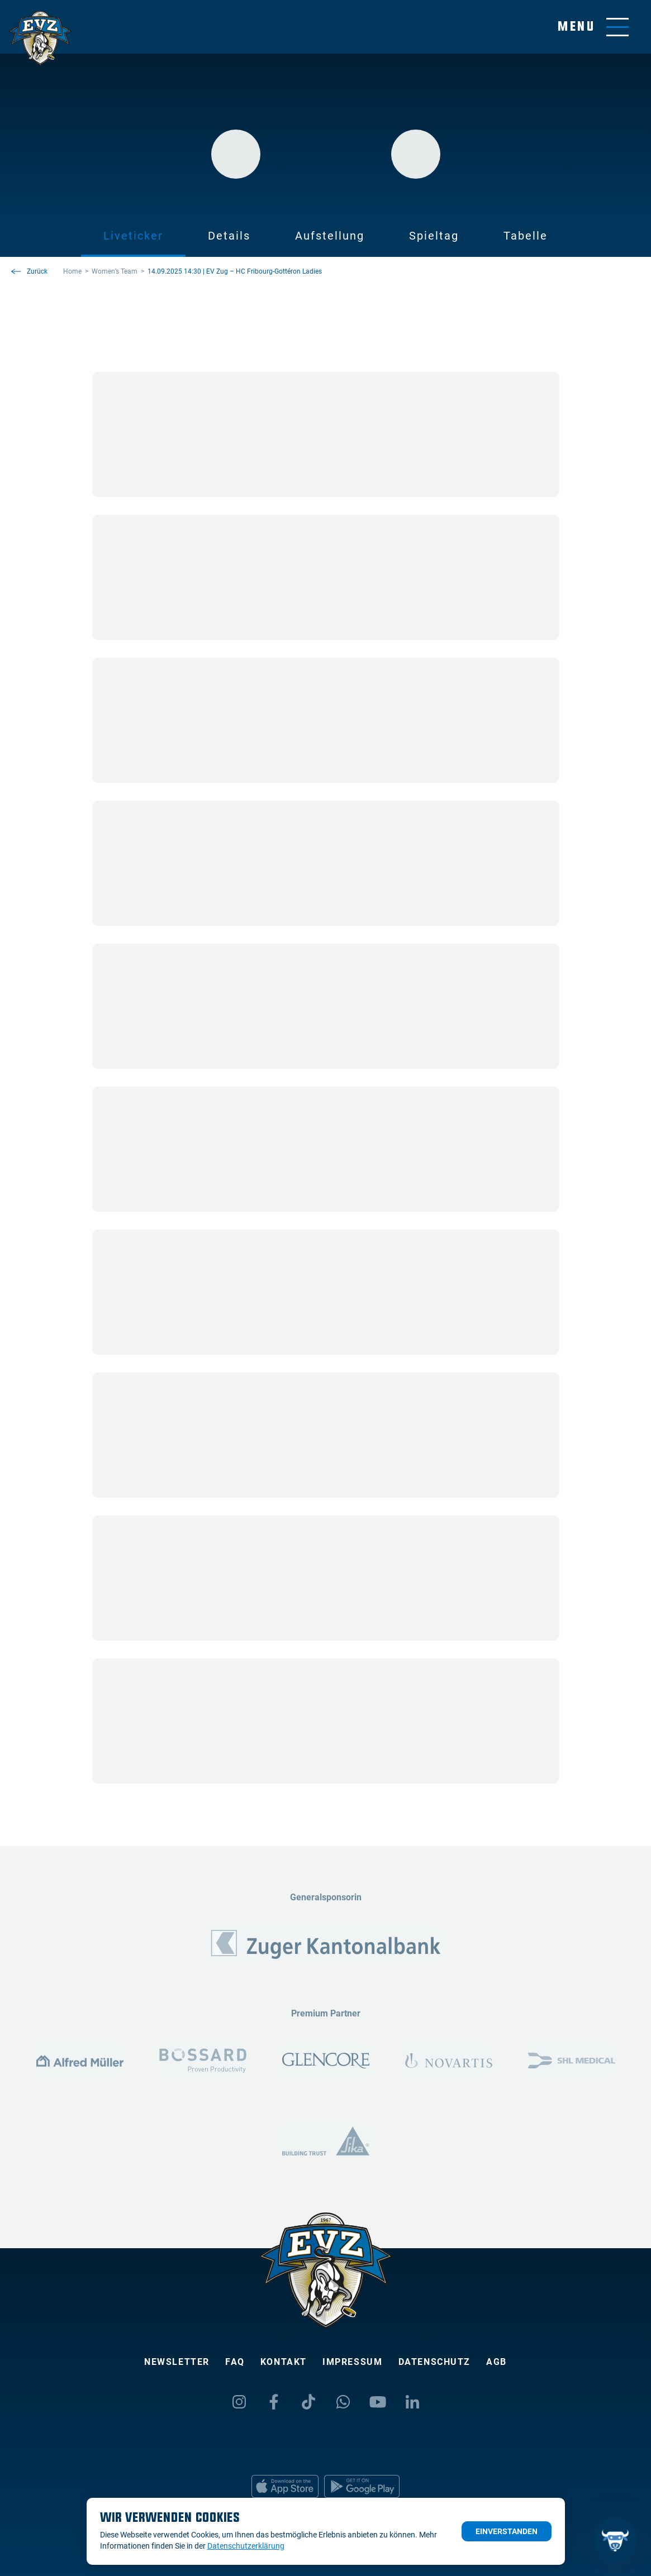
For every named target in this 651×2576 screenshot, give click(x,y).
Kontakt (283, 2362)
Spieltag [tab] (434, 235)
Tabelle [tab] (525, 235)
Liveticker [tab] (133, 235)
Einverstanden (507, 2531)
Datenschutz (434, 2362)
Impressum (352, 2362)
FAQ (235, 2362)
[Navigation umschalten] (593, 27)
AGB (496, 2362)
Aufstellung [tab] (329, 235)
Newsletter (177, 2362)
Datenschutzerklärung (245, 2545)
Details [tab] (229, 235)
